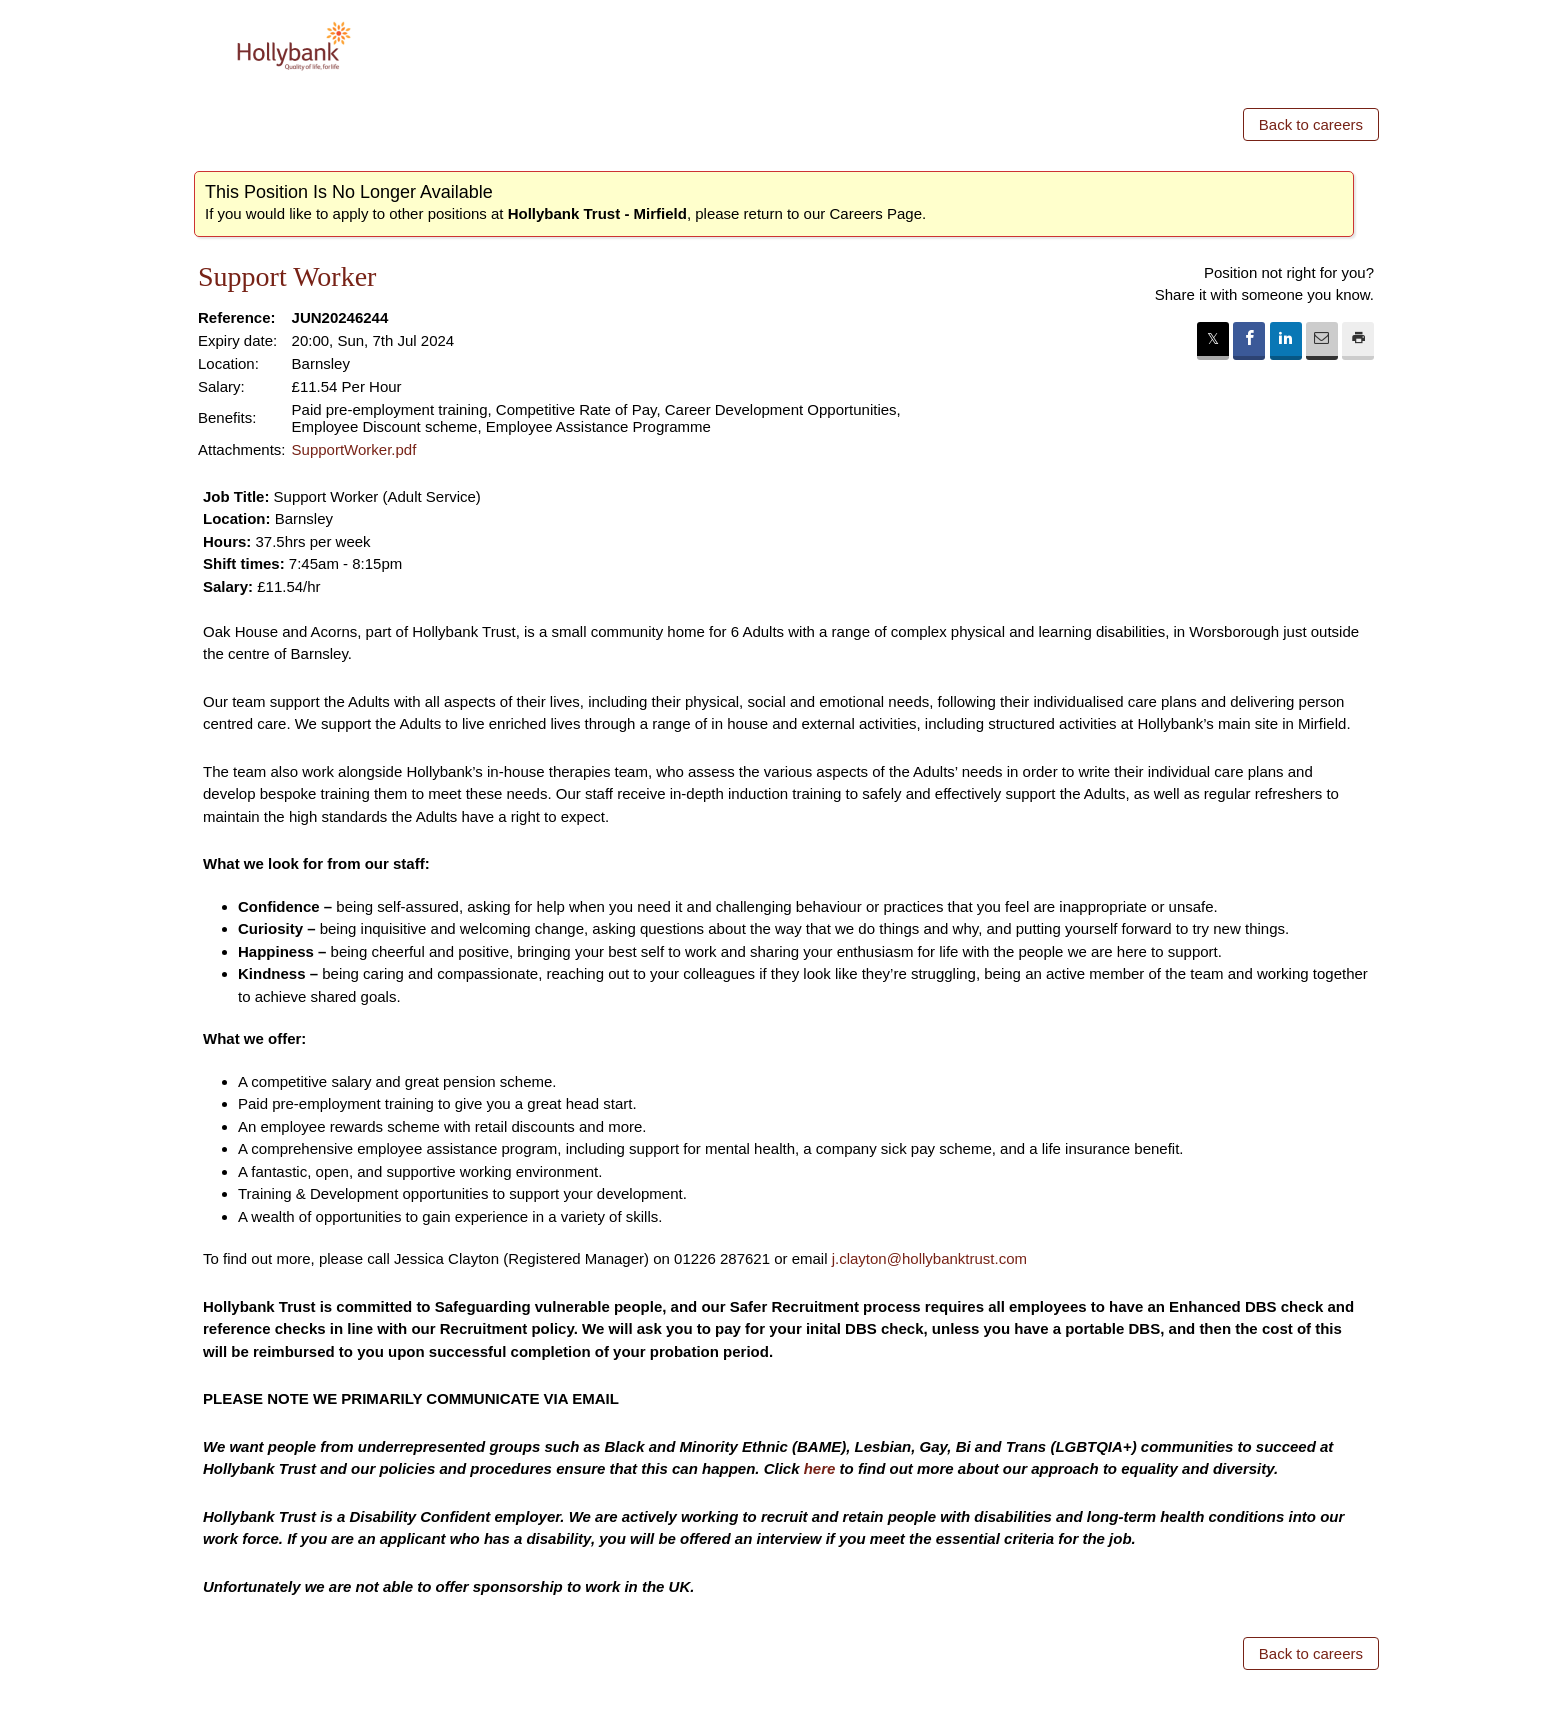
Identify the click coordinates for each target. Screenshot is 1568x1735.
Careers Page (875, 213)
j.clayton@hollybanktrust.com (929, 1258)
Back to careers (1311, 124)
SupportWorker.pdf (354, 449)
